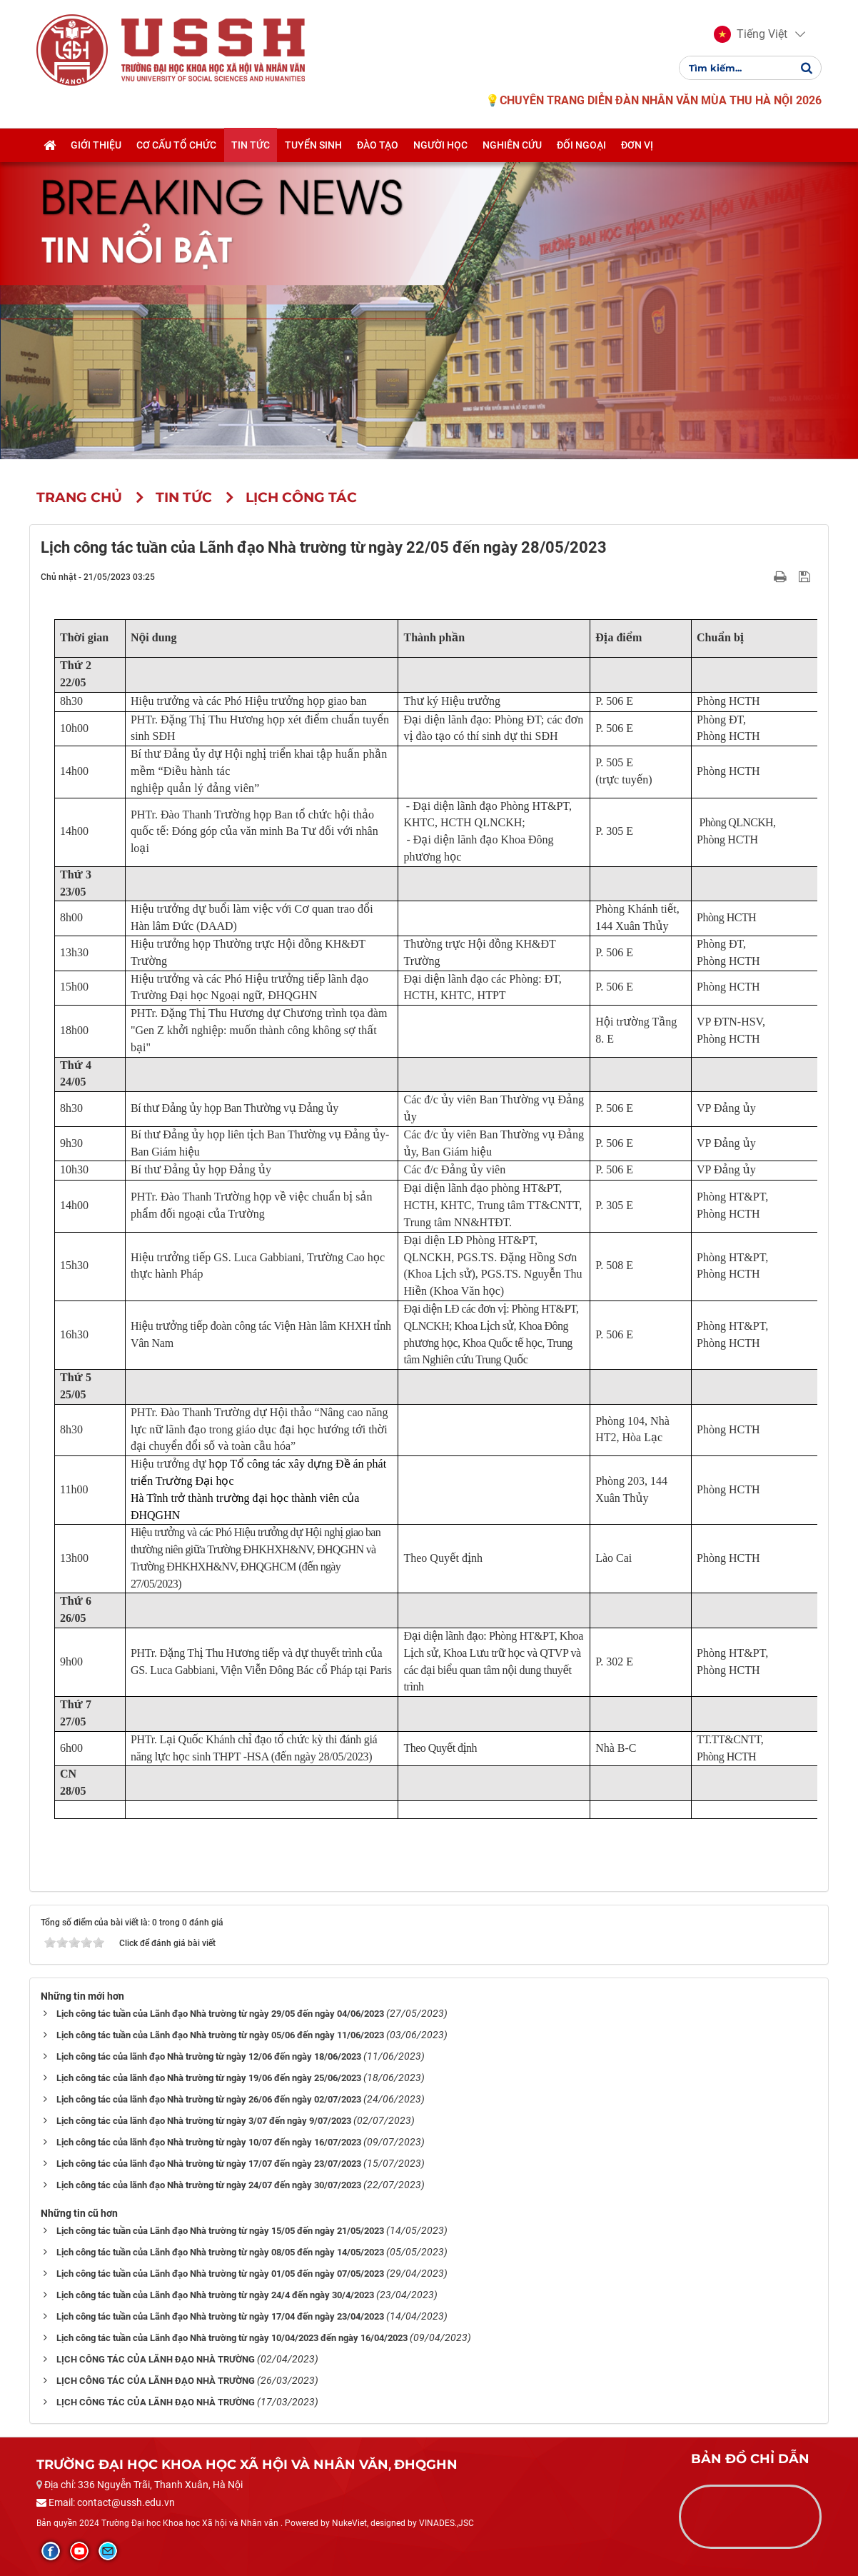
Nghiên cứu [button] (512, 145)
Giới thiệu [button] (96, 145)
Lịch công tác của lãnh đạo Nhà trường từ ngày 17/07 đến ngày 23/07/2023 (208, 2163)
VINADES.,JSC (446, 2523)
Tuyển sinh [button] (313, 145)
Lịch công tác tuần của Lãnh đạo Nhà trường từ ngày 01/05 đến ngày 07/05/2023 (220, 2273)
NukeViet (349, 2523)
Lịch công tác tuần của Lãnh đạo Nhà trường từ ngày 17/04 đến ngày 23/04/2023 (220, 2316)
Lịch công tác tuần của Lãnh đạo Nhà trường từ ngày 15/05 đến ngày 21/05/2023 (220, 2230)
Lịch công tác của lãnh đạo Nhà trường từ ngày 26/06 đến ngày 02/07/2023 (208, 2099)
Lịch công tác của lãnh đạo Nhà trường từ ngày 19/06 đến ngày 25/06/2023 (208, 2078)
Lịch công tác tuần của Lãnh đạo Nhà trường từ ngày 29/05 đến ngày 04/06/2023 (220, 2013)
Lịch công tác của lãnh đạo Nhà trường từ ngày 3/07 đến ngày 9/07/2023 (203, 2120)
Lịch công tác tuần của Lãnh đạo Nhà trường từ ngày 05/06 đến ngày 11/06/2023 (220, 2035)
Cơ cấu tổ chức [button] (176, 145)
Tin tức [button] (250, 145)
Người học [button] (440, 145)
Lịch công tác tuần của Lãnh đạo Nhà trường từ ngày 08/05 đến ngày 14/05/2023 (220, 2252)
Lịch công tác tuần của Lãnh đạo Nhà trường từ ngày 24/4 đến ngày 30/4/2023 (215, 2295)
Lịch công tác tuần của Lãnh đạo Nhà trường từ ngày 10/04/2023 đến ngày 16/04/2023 (232, 2337)
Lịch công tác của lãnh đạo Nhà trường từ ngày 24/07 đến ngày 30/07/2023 (208, 2185)
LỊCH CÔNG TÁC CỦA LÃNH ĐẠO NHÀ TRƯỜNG (155, 2359)
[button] (750, 34)
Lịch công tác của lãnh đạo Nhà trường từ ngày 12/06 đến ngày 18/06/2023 (208, 2056)
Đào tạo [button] (377, 145)
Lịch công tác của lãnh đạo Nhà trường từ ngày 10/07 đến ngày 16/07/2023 (208, 2142)
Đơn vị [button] (637, 145)
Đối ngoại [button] (581, 145)
